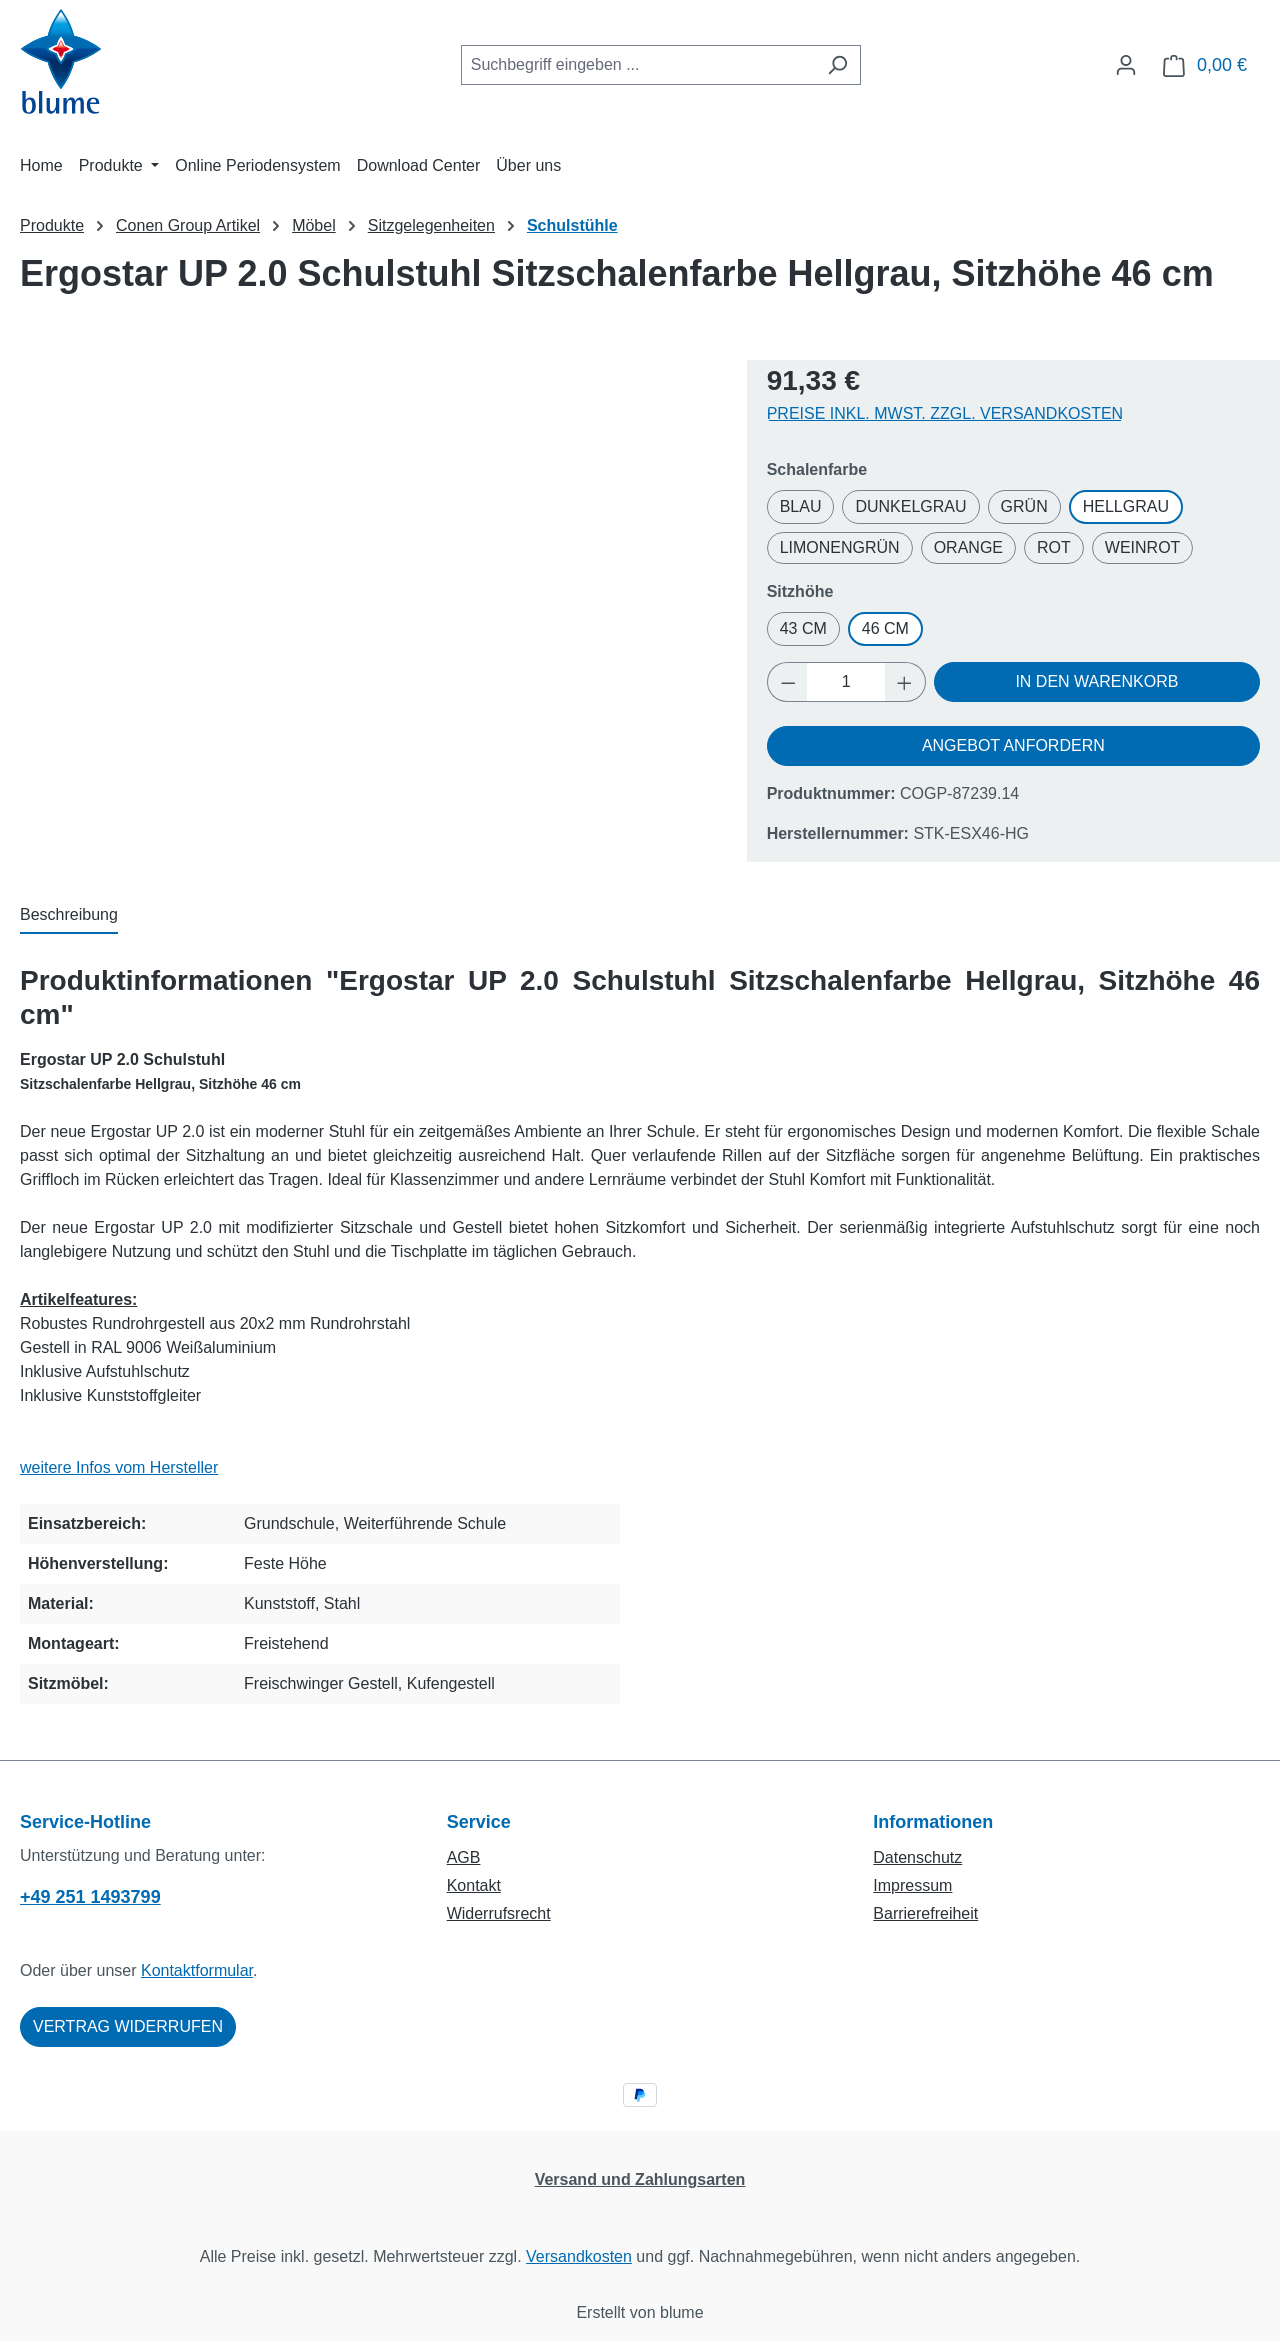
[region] (373, 565)
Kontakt (474, 1885)
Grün (1024, 506)
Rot (1054, 547)
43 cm (803, 628)
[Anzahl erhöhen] (905, 682)
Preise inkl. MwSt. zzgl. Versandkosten (945, 413)
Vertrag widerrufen (128, 2026)
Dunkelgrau (910, 506)
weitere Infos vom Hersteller (119, 1467)
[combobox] (638, 65)
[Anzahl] (846, 682)
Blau (801, 506)
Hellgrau (1126, 506)
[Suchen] (837, 65)
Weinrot (1143, 547)
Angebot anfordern (1013, 745)
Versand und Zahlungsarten (640, 2179)
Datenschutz (917, 1857)
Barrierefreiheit (925, 1913)
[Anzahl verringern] (788, 682)
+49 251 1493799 (90, 1897)
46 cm (885, 628)
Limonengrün (840, 547)
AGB (464, 1857)
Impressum (912, 1885)
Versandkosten (579, 2256)
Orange (968, 547)
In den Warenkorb (1096, 681)
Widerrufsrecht (499, 1913)
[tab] (69, 916)
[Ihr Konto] (1126, 65)
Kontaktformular (197, 1970)
